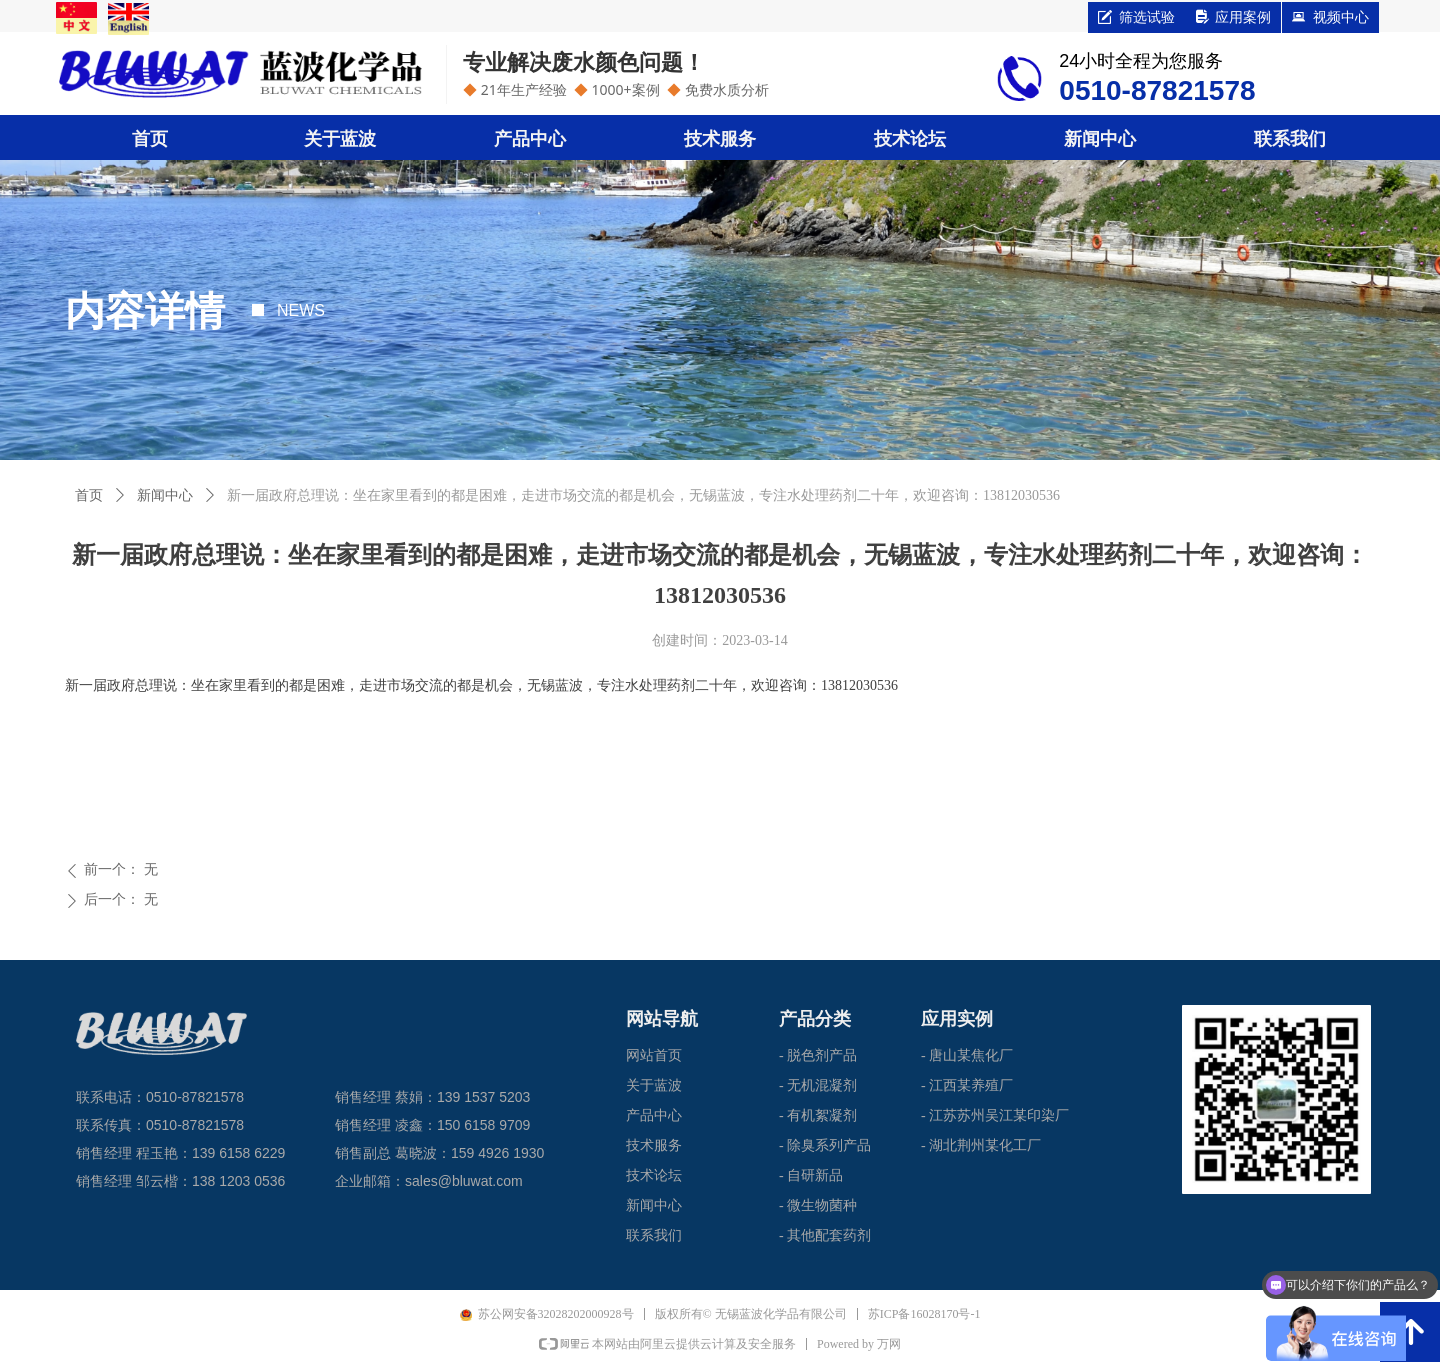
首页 (89, 495)
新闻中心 (165, 495)
